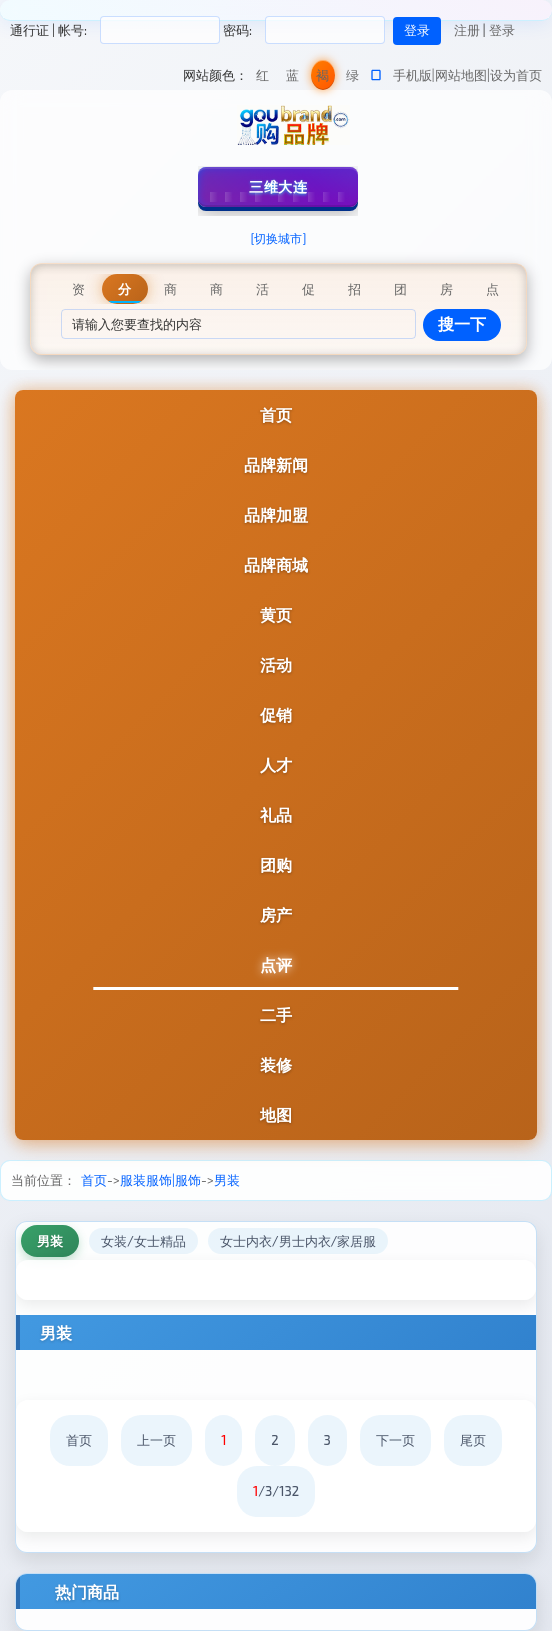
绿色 (352, 78)
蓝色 (292, 78)
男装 (227, 1180)
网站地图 (461, 75)
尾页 (473, 1440)
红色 (262, 78)
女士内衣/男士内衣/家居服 (298, 1241)
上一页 (156, 1440)
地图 (276, 1114)
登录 (502, 30)
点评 (276, 964)
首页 (276, 414)
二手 (276, 1014)
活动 (276, 664)
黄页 (276, 614)
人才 (276, 764)
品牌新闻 (276, 464)
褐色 (322, 78)
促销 (276, 714)
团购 (276, 864)
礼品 (276, 814)
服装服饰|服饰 (160, 1180)
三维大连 (278, 186)
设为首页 (516, 75)
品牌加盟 (276, 514)
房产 (276, 914)
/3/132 (276, 1491)
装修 (276, 1064)
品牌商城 (276, 564)
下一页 (395, 1440)
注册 (467, 30)
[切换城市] (278, 238)
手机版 (412, 75)
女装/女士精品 (143, 1241)
